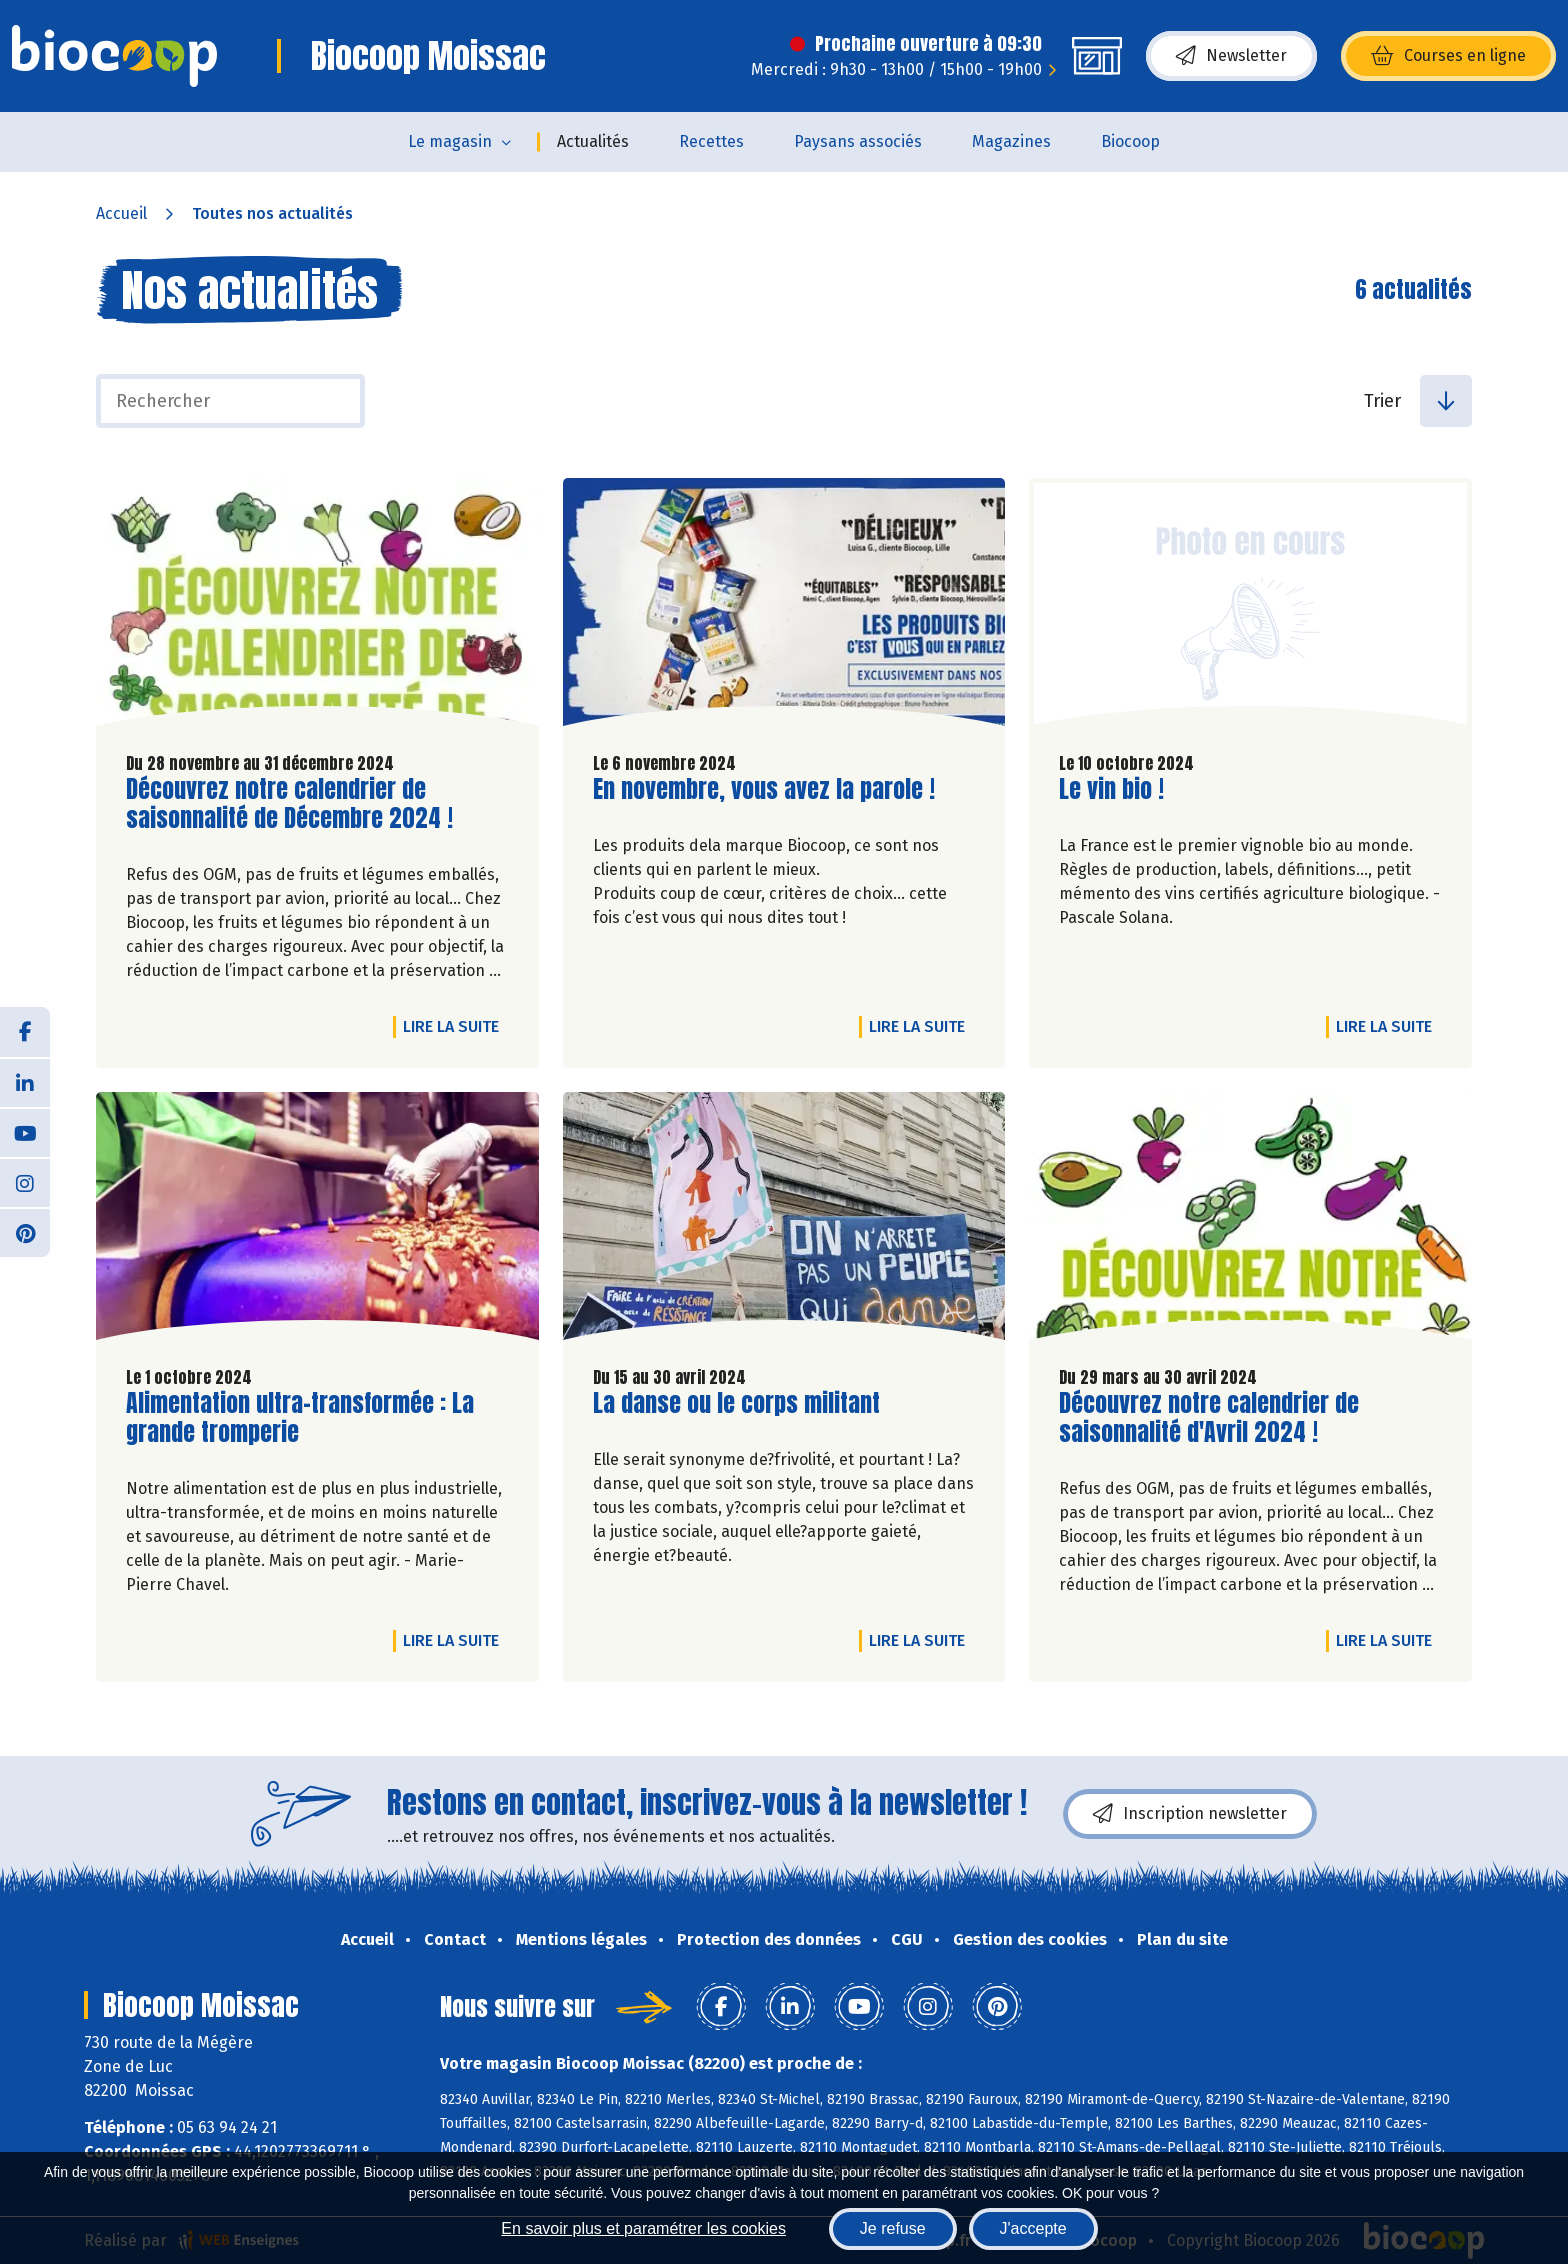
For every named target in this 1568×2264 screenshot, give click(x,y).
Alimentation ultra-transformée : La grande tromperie (300, 1418)
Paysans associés (858, 141)
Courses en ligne (1448, 56)
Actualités (593, 141)
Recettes (711, 141)
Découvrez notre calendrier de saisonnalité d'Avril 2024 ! (1209, 1418)
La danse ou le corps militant (736, 1403)
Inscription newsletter (1190, 1814)
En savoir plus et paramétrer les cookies (643, 2228)
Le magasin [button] (450, 141)
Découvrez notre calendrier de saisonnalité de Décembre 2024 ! (289, 804)
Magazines (1011, 141)
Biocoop (1130, 141)
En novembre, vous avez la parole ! (764, 789)
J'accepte (1033, 2228)
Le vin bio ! (1111, 789)
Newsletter (1231, 56)
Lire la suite (456, 1026)
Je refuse (893, 2228)
